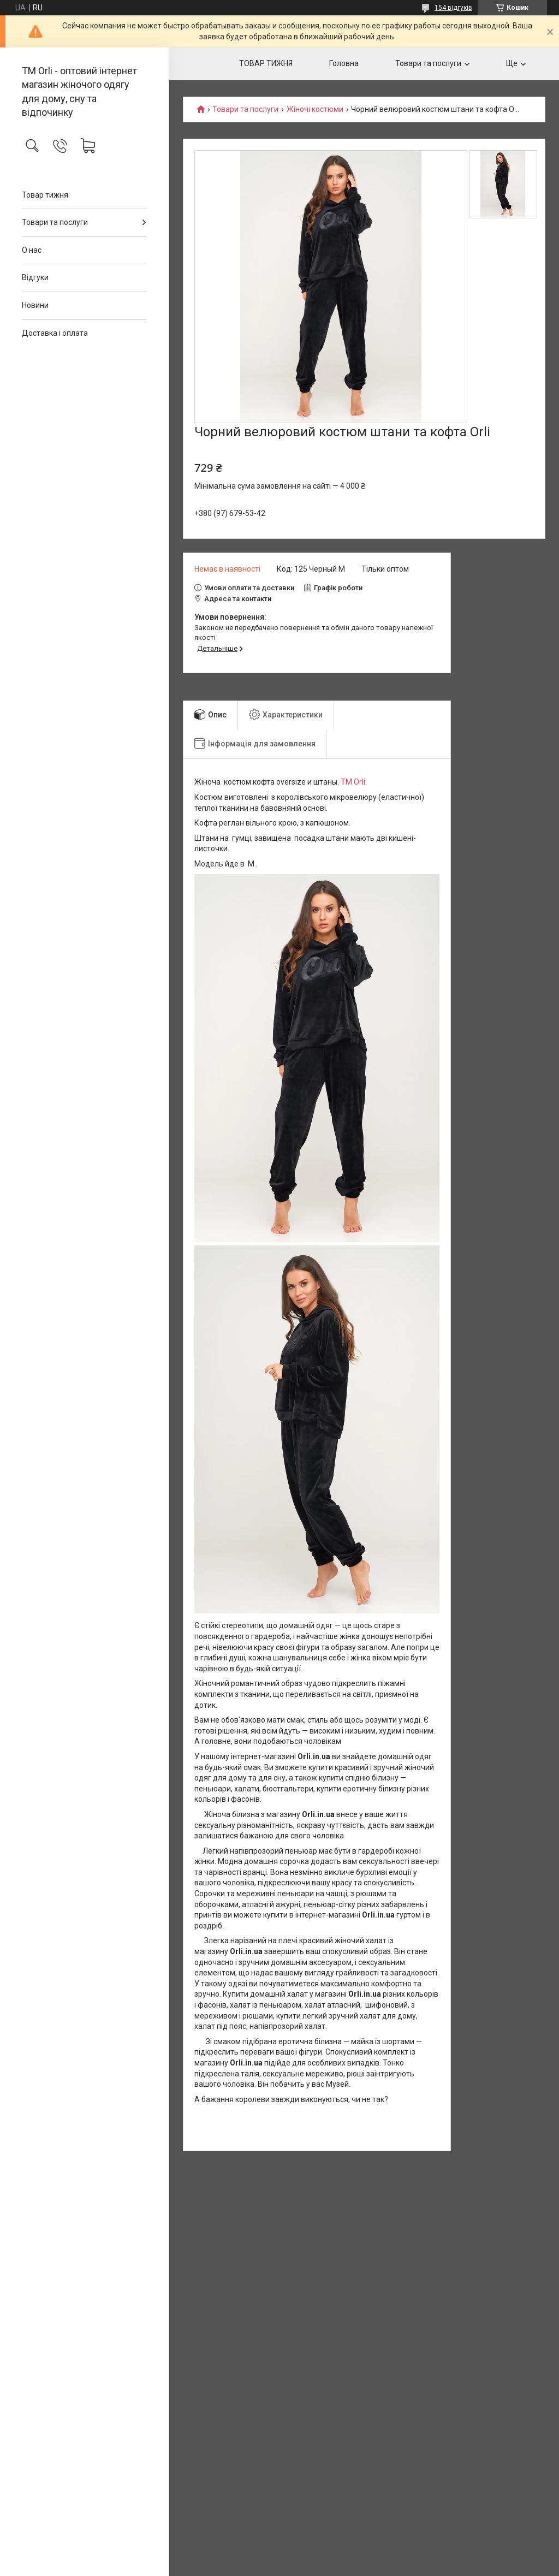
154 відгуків (453, 7)
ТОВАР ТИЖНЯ (266, 63)
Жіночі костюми (315, 109)
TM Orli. (354, 781)
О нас (31, 250)
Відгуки (35, 277)
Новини (35, 305)
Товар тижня (45, 195)
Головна (344, 63)
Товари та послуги (55, 222)
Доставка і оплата (55, 333)
